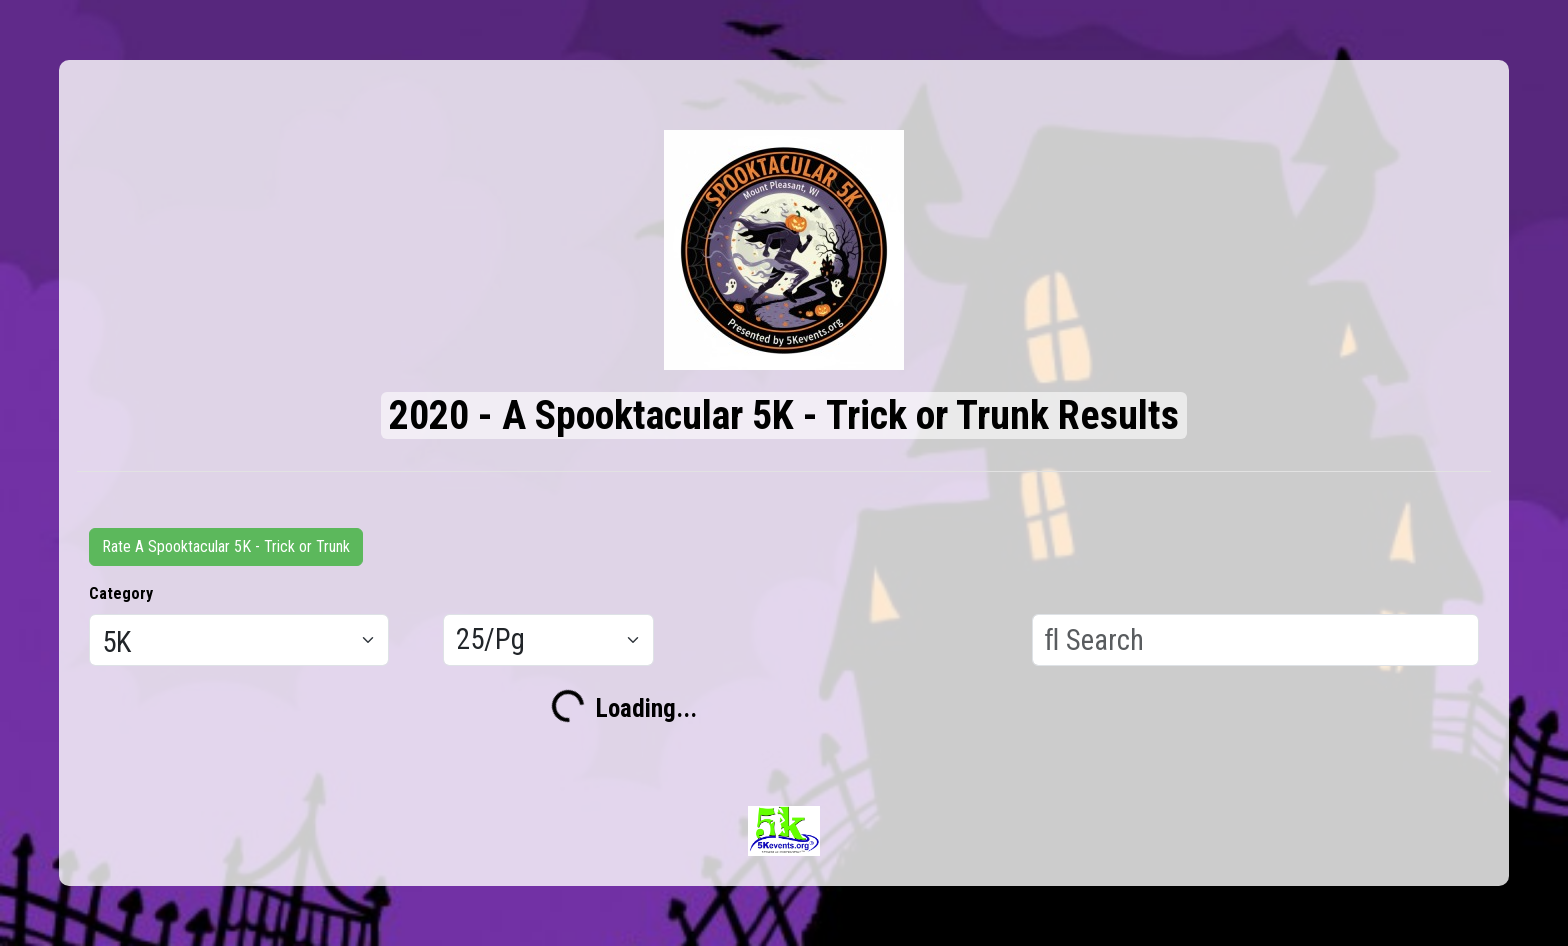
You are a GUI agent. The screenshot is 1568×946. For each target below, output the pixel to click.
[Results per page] (549, 640)
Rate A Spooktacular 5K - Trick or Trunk (226, 546)
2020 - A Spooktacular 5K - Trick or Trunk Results (784, 415)
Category (121, 593)
